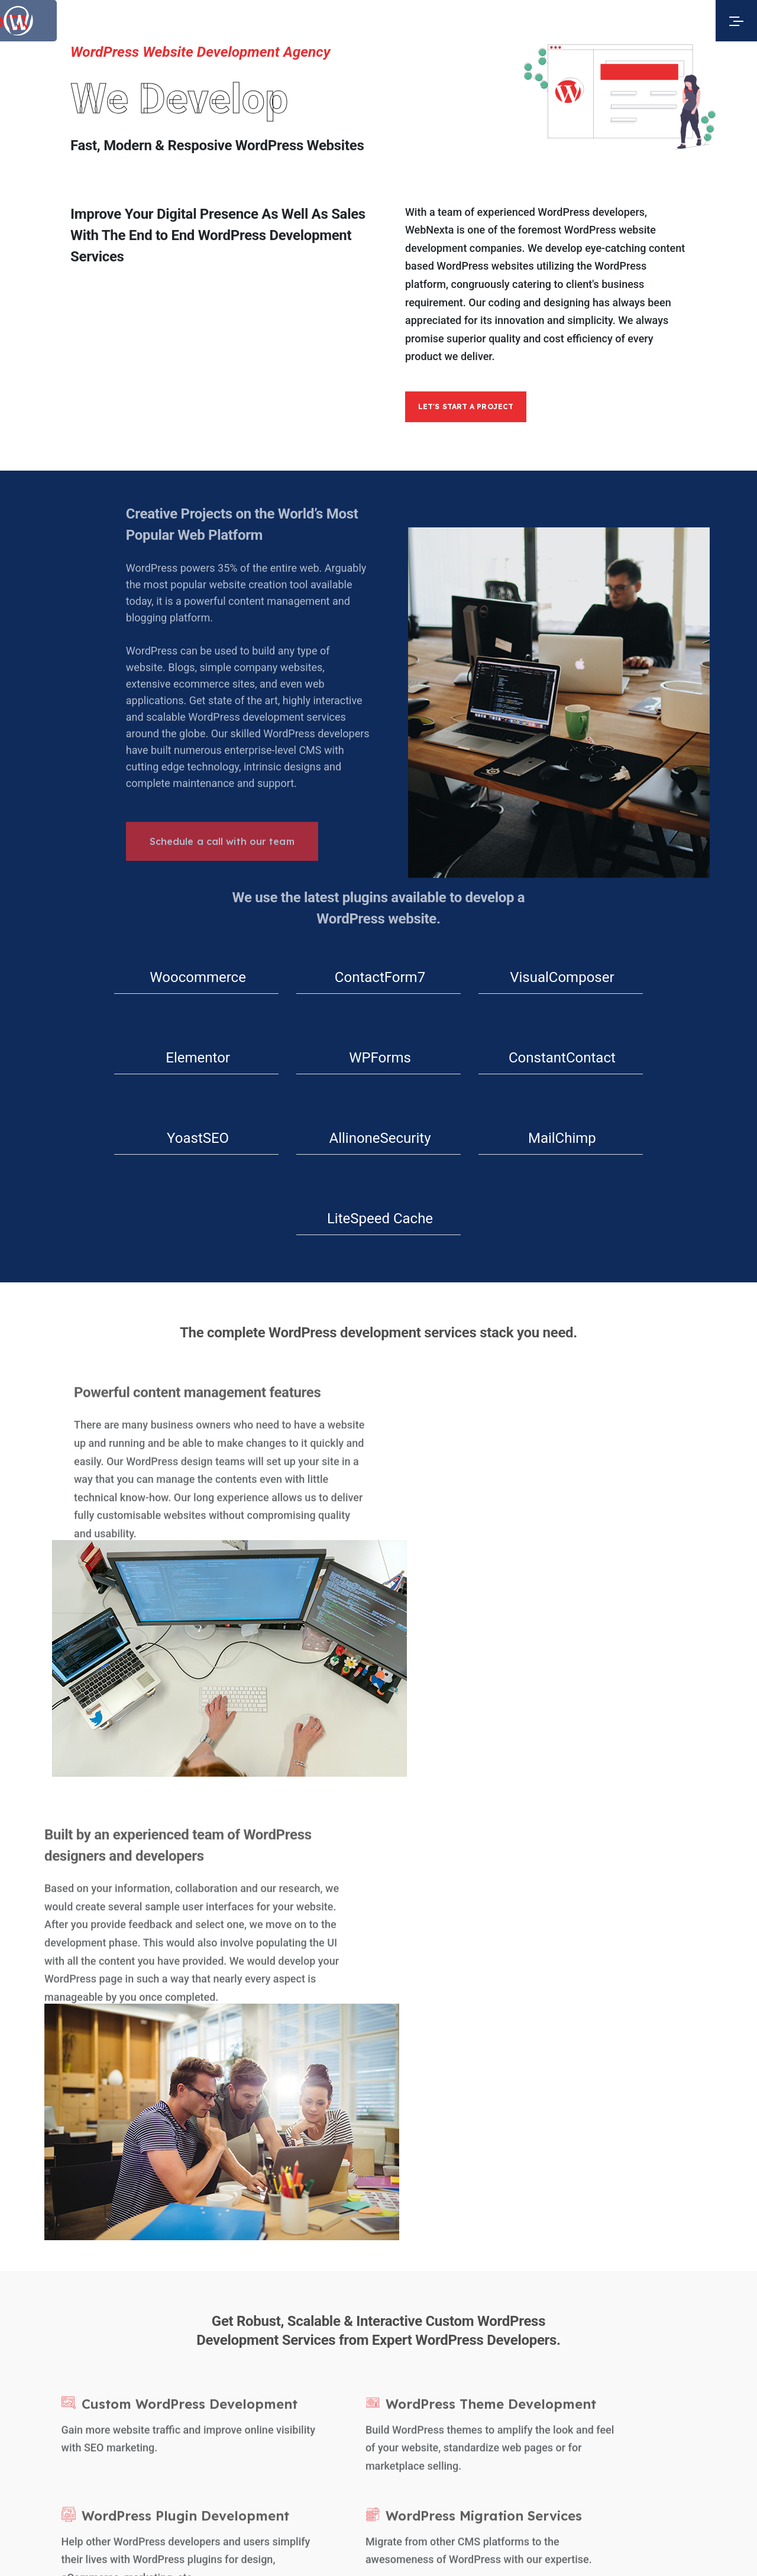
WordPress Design (460, 2384)
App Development (643, 2384)
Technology (284, 2310)
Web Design (408, 2384)
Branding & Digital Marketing (717, 2384)
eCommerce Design (583, 2384)
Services (278, 2263)
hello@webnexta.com (588, 2263)
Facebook (422, 2239)
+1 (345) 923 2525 (582, 2239)
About (272, 2239)
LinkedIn (420, 2263)
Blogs (272, 2334)
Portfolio (278, 2286)
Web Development (521, 2384)
